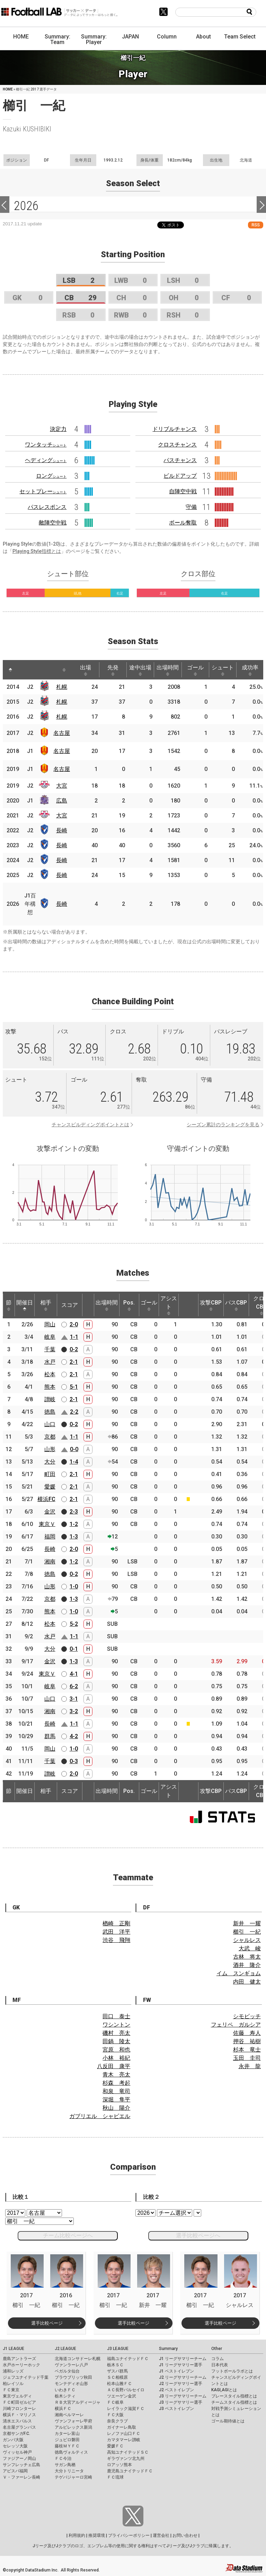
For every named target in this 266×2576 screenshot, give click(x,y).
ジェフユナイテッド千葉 (25, 2377)
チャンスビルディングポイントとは (90, 1124)
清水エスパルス (17, 2421)
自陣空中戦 (183, 491)
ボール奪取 (183, 522)
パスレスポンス (47, 507)
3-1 (74, 1698)
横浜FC (46, 1499)
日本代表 (219, 2364)
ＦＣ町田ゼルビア (19, 2402)
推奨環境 (96, 2535)
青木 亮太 (116, 2074)
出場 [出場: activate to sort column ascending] (85, 670)
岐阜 (49, 1337)
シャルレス (247, 1940)
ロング (51, 475)
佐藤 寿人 (247, 2033)
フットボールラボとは (232, 2371)
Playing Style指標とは (36, 551)
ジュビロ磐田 (67, 2439)
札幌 (61, 687)
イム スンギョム (238, 1973)
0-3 (74, 1761)
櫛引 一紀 (247, 1931)
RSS (255, 224)
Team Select (240, 36)
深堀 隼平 (116, 2099)
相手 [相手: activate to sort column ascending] (45, 1305)
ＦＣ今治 (63, 2458)
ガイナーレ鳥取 (121, 2427)
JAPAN (130, 36)
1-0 (74, 1586)
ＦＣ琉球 (115, 2477)
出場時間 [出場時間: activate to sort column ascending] (168, 670)
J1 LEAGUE (13, 2348)
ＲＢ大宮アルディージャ (77, 2402)
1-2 (74, 1524)
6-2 (74, 1686)
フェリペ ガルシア (236, 2024)
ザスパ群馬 (117, 2371)
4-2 (74, 1736)
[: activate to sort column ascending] (23, 669)
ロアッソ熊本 (119, 2464)
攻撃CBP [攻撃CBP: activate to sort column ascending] (211, 1305)
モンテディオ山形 (71, 2383)
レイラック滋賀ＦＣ (125, 2408)
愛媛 (49, 1486)
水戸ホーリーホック (21, 2364)
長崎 (61, 830)
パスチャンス (180, 460)
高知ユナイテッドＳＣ (128, 2452)
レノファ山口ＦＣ (123, 2433)
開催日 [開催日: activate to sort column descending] (24, 1305)
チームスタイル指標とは (234, 2402)
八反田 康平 (113, 2066)
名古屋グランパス (19, 2427)
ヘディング (45, 460)
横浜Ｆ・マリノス (19, 2414)
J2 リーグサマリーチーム (182, 2377)
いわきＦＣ (65, 2389)
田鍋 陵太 (116, 2041)
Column (167, 36)
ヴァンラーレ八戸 (71, 2364)
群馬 (49, 1736)
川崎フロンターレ (19, 2408)
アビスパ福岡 (15, 2471)
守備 (191, 507)
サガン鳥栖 (65, 2464)
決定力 (58, 429)
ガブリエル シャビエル (99, 2116)
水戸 (49, 1362)
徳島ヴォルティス (71, 2452)
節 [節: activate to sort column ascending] (8, 1305)
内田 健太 (247, 1981)
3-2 (74, 1711)
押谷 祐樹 (247, 2041)
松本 (49, 1374)
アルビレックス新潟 (73, 2427)
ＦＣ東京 (11, 2389)
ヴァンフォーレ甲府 (73, 2421)
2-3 (74, 1511)
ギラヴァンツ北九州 (125, 2458)
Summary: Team (57, 39)
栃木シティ (65, 2396)
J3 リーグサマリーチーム (182, 2396)
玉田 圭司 (247, 2058)
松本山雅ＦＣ (119, 2383)
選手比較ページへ (198, 2235)
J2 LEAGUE (65, 2348)
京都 (49, 1436)
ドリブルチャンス (174, 429)
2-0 (74, 1324)
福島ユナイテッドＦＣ (128, 2358)
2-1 (74, 1362)
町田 (49, 1474)
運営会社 (161, 2535)
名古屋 (61, 733)
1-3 (74, 1536)
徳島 (49, 1411)
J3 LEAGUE (117, 2348)
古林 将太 (247, 1956)
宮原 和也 (116, 2049)
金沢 (49, 1511)
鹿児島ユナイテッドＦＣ (130, 2471)
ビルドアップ (180, 475)
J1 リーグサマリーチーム (182, 2358)
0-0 (74, 1449)
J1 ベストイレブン (176, 2371)
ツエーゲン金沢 (121, 2396)
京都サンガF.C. (16, 2433)
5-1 (74, 1387)
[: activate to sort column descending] (10, 669)
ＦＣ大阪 (115, 2414)
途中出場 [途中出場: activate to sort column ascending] (140, 670)
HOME (21, 36)
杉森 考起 (116, 2083)
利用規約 (77, 2535)
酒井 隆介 (247, 1965)
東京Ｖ (47, 1524)
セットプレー (42, 491)
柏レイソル (13, 2383)
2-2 (74, 1411)
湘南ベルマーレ (69, 2414)
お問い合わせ (184, 2535)
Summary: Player (94, 39)
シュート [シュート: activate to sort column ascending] (223, 670)
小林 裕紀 (116, 2058)
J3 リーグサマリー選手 (180, 2402)
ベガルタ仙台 (67, 2371)
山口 (49, 1424)
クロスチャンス (177, 444)
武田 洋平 (116, 1931)
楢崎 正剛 (116, 1923)
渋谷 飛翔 (116, 1940)
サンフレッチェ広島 (21, 2464)
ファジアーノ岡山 (19, 2458)
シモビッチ (247, 2016)
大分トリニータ (69, 2471)
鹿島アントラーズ (19, 2358)
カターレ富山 (67, 2433)
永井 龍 (250, 2066)
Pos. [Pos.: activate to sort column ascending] (129, 1305)
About (203, 36)
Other (216, 2348)
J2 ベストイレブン (176, 2389)
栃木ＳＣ (115, 2364)
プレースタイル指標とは (234, 2396)
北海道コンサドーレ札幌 (77, 2358)
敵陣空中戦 (52, 522)
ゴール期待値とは (228, 2421)
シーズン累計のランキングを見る (223, 1124)
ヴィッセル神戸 (17, 2452)
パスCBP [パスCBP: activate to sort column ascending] (236, 1305)
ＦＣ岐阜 (115, 2402)
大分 (49, 1461)
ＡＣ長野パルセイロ (125, 2389)
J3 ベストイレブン (176, 2408)
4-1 (74, 1674)
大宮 (61, 785)
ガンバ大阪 (13, 2439)
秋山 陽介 (116, 2108)
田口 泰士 (116, 2016)
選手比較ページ (47, 2323)
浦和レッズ (13, 2371)
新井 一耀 (247, 1923)
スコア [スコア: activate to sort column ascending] (69, 1305)
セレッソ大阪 (15, 2446)
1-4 (74, 1461)
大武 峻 (250, 1948)
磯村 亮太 (116, 2033)
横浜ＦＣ (63, 2408)
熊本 (49, 1387)
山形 (49, 1449)
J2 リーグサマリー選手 (180, 2383)
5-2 (74, 1624)
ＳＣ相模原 (117, 2377)
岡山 (49, 1324)
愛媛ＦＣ (115, 2446)
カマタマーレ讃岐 (123, 2439)
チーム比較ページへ (68, 2235)
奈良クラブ (117, 2421)
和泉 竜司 (116, 2091)
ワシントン (116, 2024)
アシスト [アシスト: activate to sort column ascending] (168, 1305)
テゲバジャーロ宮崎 (73, 2477)
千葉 (49, 1349)
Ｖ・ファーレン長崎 (21, 2477)
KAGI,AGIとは (224, 2389)
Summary (168, 2348)
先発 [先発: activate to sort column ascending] (112, 670)
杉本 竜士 (247, 2049)
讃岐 (49, 1399)
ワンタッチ (45, 444)
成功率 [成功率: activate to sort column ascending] (250, 670)
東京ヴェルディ (17, 2396)
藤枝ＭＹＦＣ (67, 2446)
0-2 (74, 1349)
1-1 (74, 1337)
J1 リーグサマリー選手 (180, 2364)
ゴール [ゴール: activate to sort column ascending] (195, 670)
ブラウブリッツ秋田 (73, 2377)
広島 (61, 800)
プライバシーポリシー (129, 2535)
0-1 (74, 1649)
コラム (217, 2358)
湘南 (49, 1561)
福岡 (49, 1536)
